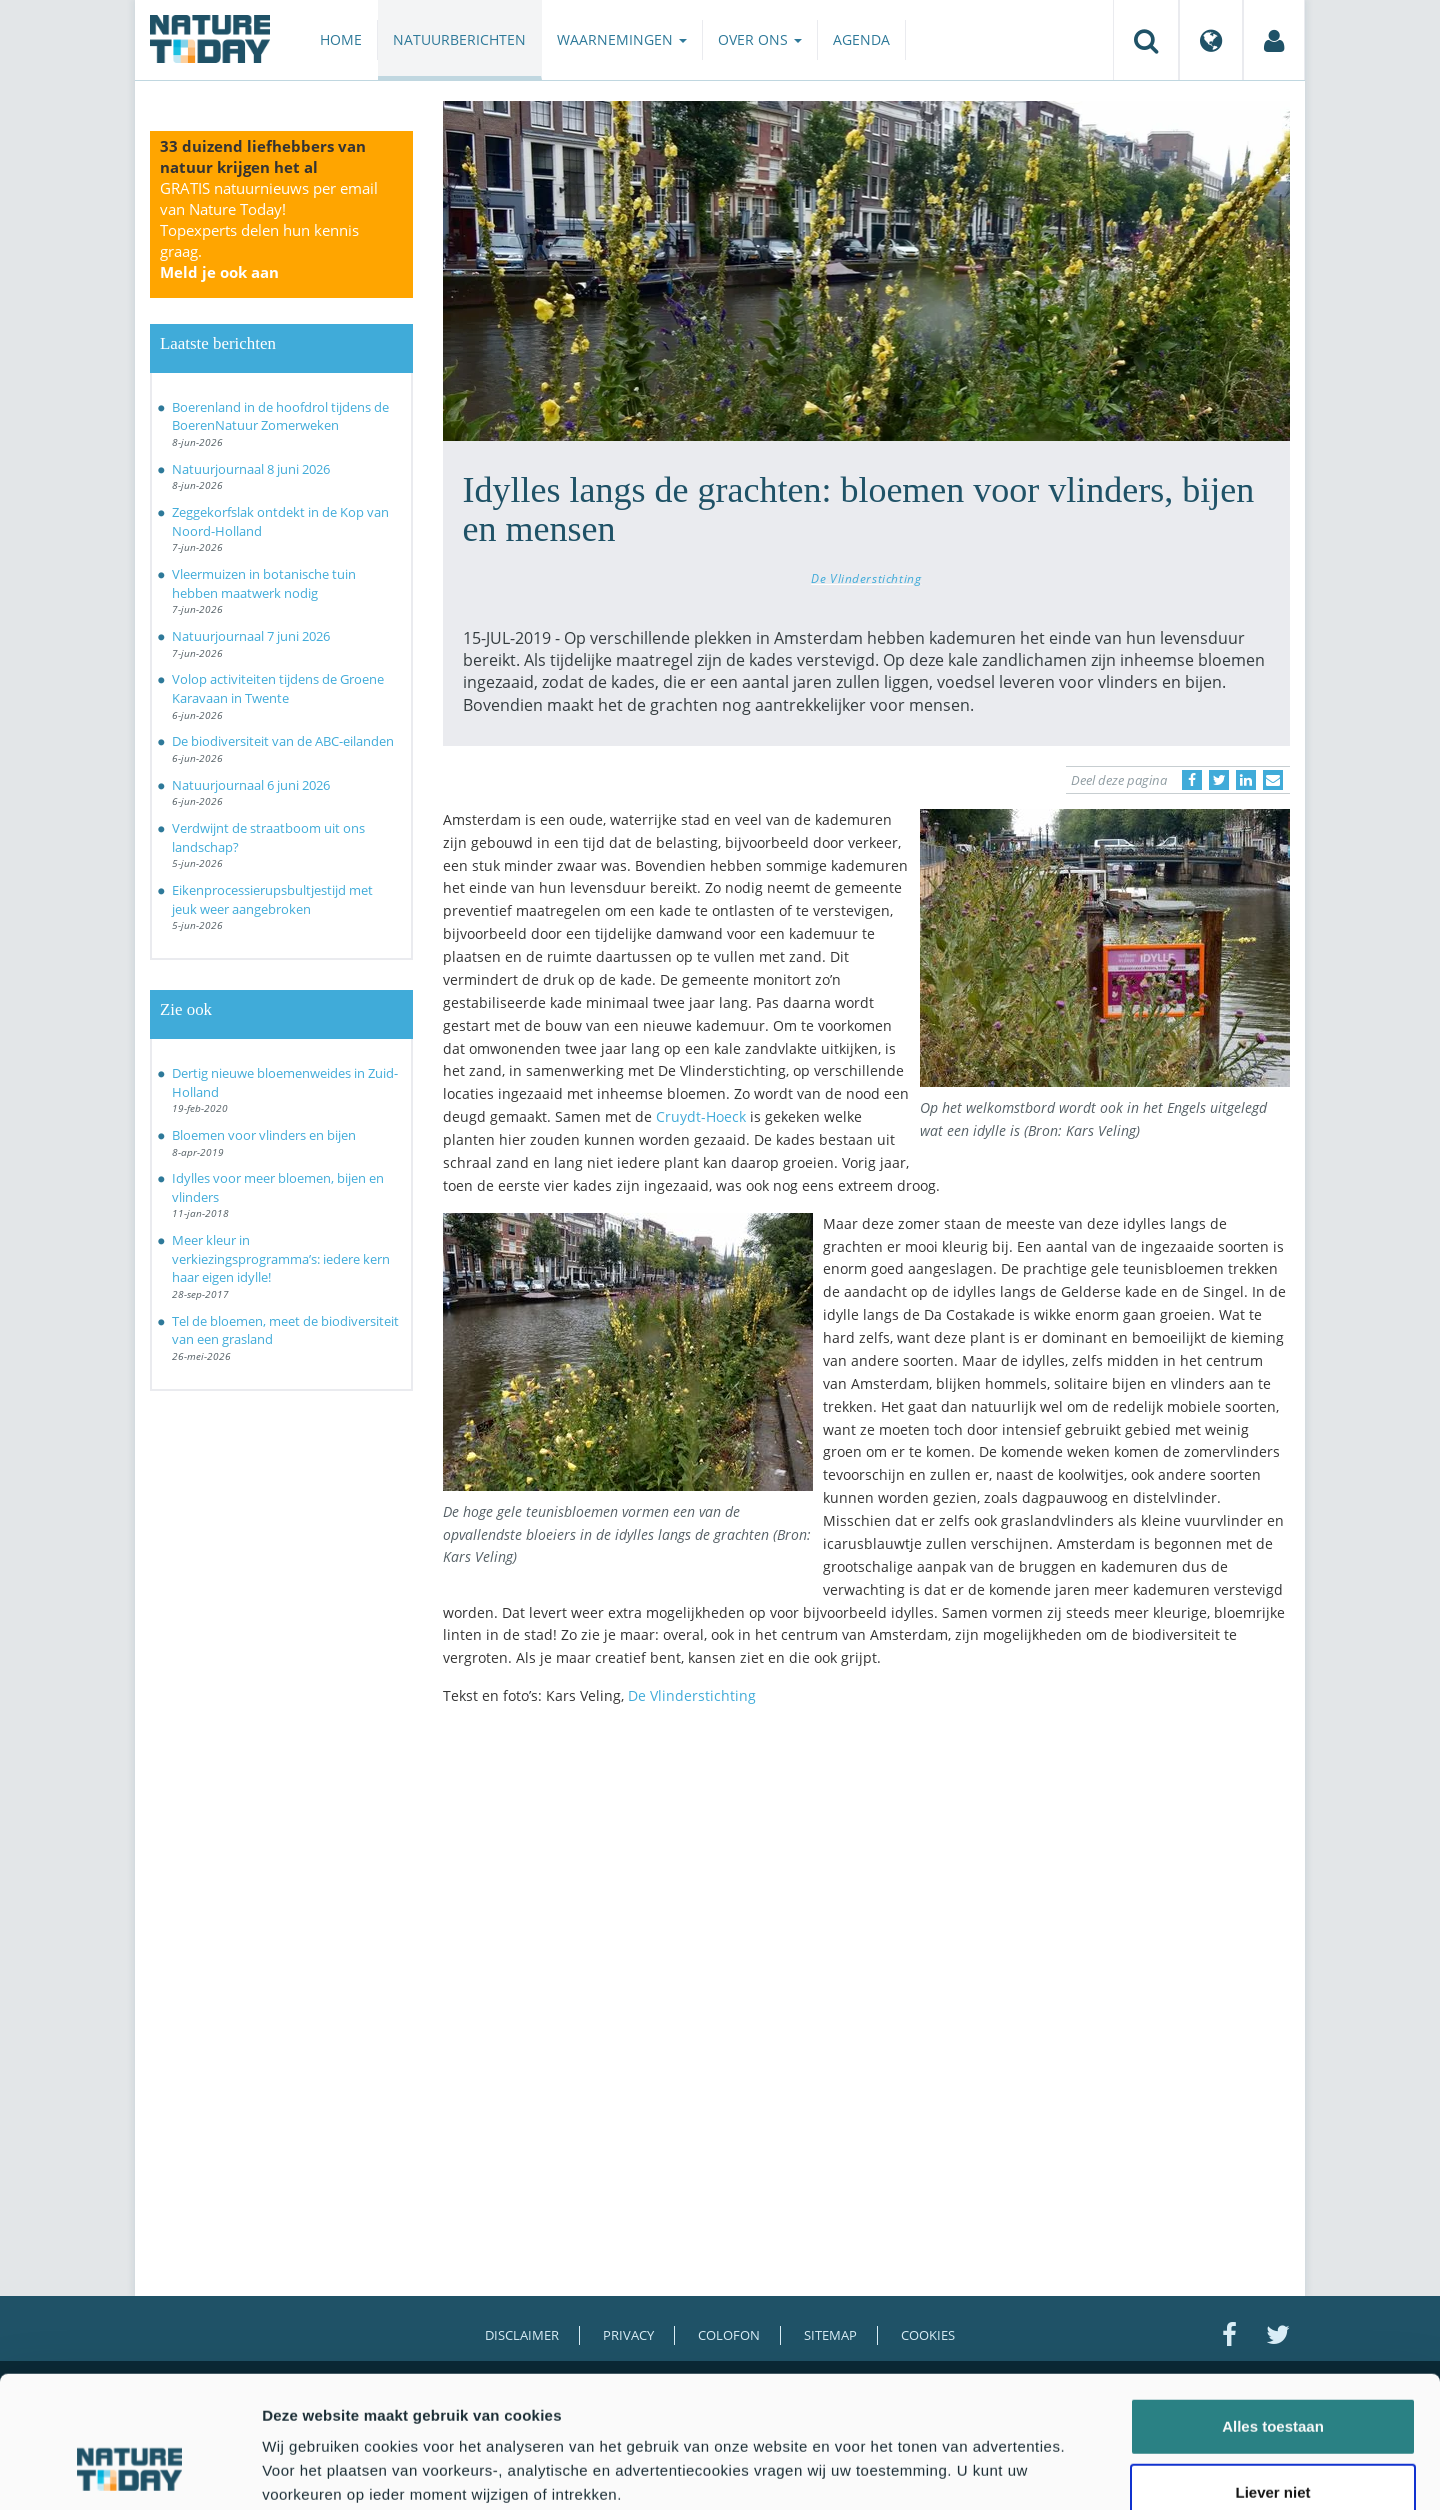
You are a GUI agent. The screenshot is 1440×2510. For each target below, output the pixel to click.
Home (341, 39)
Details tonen (1080, 2470)
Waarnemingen (622, 39)
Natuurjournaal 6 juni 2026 (251, 785)
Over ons (760, 39)
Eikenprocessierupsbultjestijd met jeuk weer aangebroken (272, 899)
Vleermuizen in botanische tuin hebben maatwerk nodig (264, 583)
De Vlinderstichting (866, 578)
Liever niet (1272, 2378)
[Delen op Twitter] (1219, 780)
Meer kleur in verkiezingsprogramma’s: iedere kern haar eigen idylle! (281, 1258)
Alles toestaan (1273, 2312)
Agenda (861, 39)
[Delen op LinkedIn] (1246, 780)
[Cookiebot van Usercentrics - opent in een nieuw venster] (129, 2471)
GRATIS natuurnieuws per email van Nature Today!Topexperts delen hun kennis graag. (269, 230)
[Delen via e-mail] (1273, 780)
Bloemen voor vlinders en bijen (264, 1135)
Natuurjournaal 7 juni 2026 (251, 636)
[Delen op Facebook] (1192, 780)
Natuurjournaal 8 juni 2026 (251, 469)
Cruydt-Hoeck (701, 1116)
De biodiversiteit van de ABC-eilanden (283, 741)
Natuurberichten (459, 39)
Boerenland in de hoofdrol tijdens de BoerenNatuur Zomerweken (280, 416)
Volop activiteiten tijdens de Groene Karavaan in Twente (278, 688)
